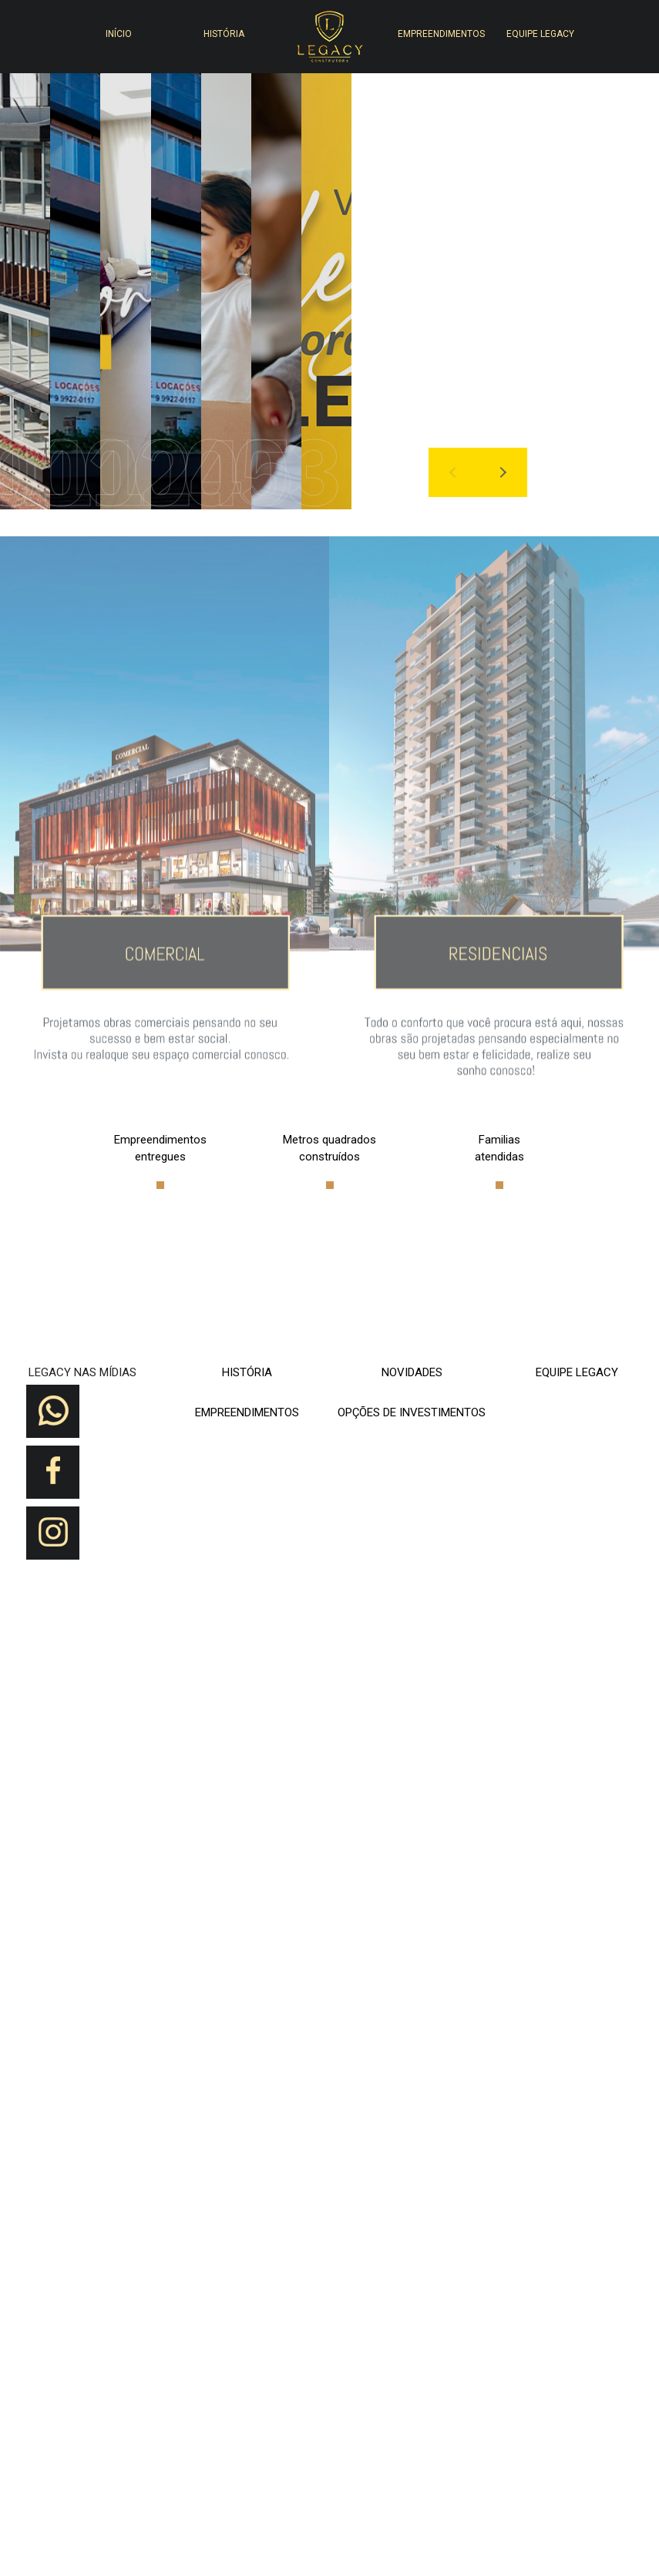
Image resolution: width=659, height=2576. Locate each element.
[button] (550, 86)
